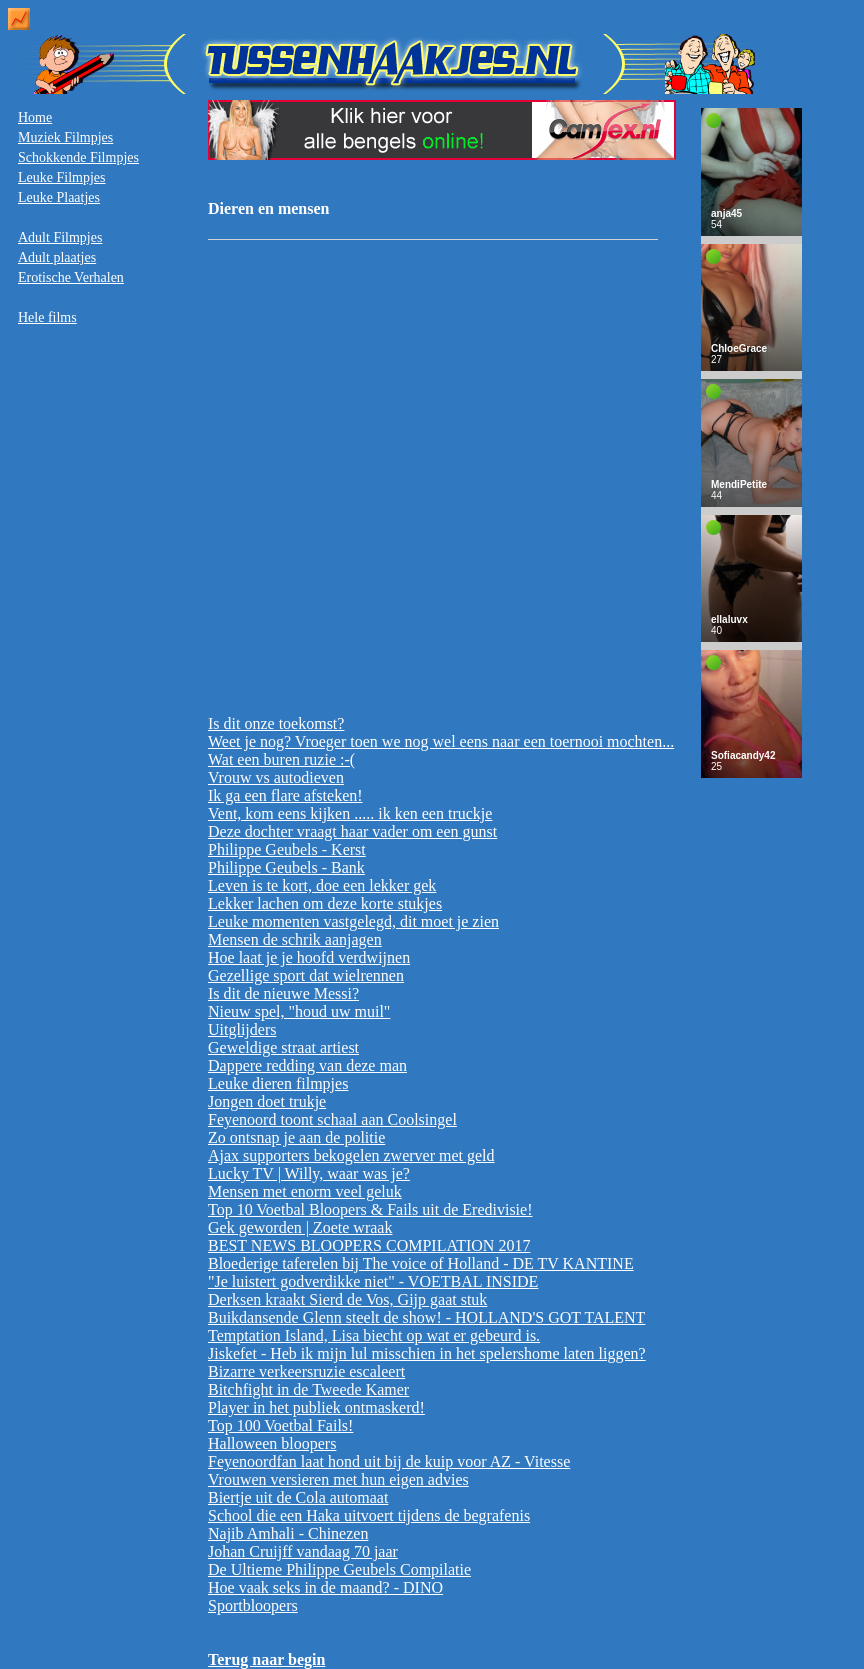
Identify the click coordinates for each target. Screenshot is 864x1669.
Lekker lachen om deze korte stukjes (325, 903)
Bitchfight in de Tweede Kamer (308, 1389)
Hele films (47, 317)
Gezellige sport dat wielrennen (306, 975)
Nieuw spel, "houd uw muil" (299, 1011)
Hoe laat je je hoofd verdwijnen (309, 957)
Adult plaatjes (57, 257)
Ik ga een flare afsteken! (285, 795)
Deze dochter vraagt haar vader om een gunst (352, 831)
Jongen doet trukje (267, 1101)
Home (35, 117)
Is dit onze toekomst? (276, 723)
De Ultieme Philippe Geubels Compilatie (339, 1569)
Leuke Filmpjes (62, 177)
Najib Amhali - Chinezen (288, 1533)
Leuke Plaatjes (59, 197)
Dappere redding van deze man (307, 1065)
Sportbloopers (253, 1605)
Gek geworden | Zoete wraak (300, 1227)
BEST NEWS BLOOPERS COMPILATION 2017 (369, 1245)
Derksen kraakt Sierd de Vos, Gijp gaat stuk (347, 1299)
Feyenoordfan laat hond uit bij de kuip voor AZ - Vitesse (389, 1461)
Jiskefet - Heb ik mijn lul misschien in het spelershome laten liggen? (427, 1353)
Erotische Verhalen (71, 277)
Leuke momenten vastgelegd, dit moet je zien (353, 921)
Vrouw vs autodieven (276, 777)
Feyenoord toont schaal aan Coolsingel (332, 1119)
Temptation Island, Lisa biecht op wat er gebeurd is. (374, 1335)
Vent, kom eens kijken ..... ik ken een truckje (350, 813)
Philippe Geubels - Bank (286, 867)
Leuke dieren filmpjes (278, 1083)
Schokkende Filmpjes (78, 157)
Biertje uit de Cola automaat (298, 1497)
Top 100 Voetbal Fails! (280, 1425)
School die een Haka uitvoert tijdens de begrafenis (369, 1515)
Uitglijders (242, 1029)
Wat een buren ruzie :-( (281, 759)
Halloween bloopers (272, 1443)
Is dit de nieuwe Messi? (283, 993)
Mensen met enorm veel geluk (305, 1191)
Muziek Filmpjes (65, 137)
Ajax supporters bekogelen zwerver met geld (351, 1155)
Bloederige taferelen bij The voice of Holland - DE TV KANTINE (421, 1263)
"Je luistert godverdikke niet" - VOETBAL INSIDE (373, 1281)
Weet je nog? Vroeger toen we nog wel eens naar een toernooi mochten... (441, 741)
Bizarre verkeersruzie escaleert (306, 1371)
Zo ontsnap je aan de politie (296, 1137)
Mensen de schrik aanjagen (295, 939)
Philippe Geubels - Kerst (287, 849)
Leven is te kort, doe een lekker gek (322, 885)
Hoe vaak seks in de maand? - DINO (325, 1587)
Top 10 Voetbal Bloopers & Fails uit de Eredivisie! (370, 1209)
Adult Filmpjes (60, 237)
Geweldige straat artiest (283, 1047)
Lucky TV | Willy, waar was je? (309, 1173)
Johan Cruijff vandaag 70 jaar (303, 1551)
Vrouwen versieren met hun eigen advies (338, 1479)
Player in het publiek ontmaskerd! (316, 1407)
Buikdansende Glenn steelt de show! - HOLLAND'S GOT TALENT (426, 1317)
